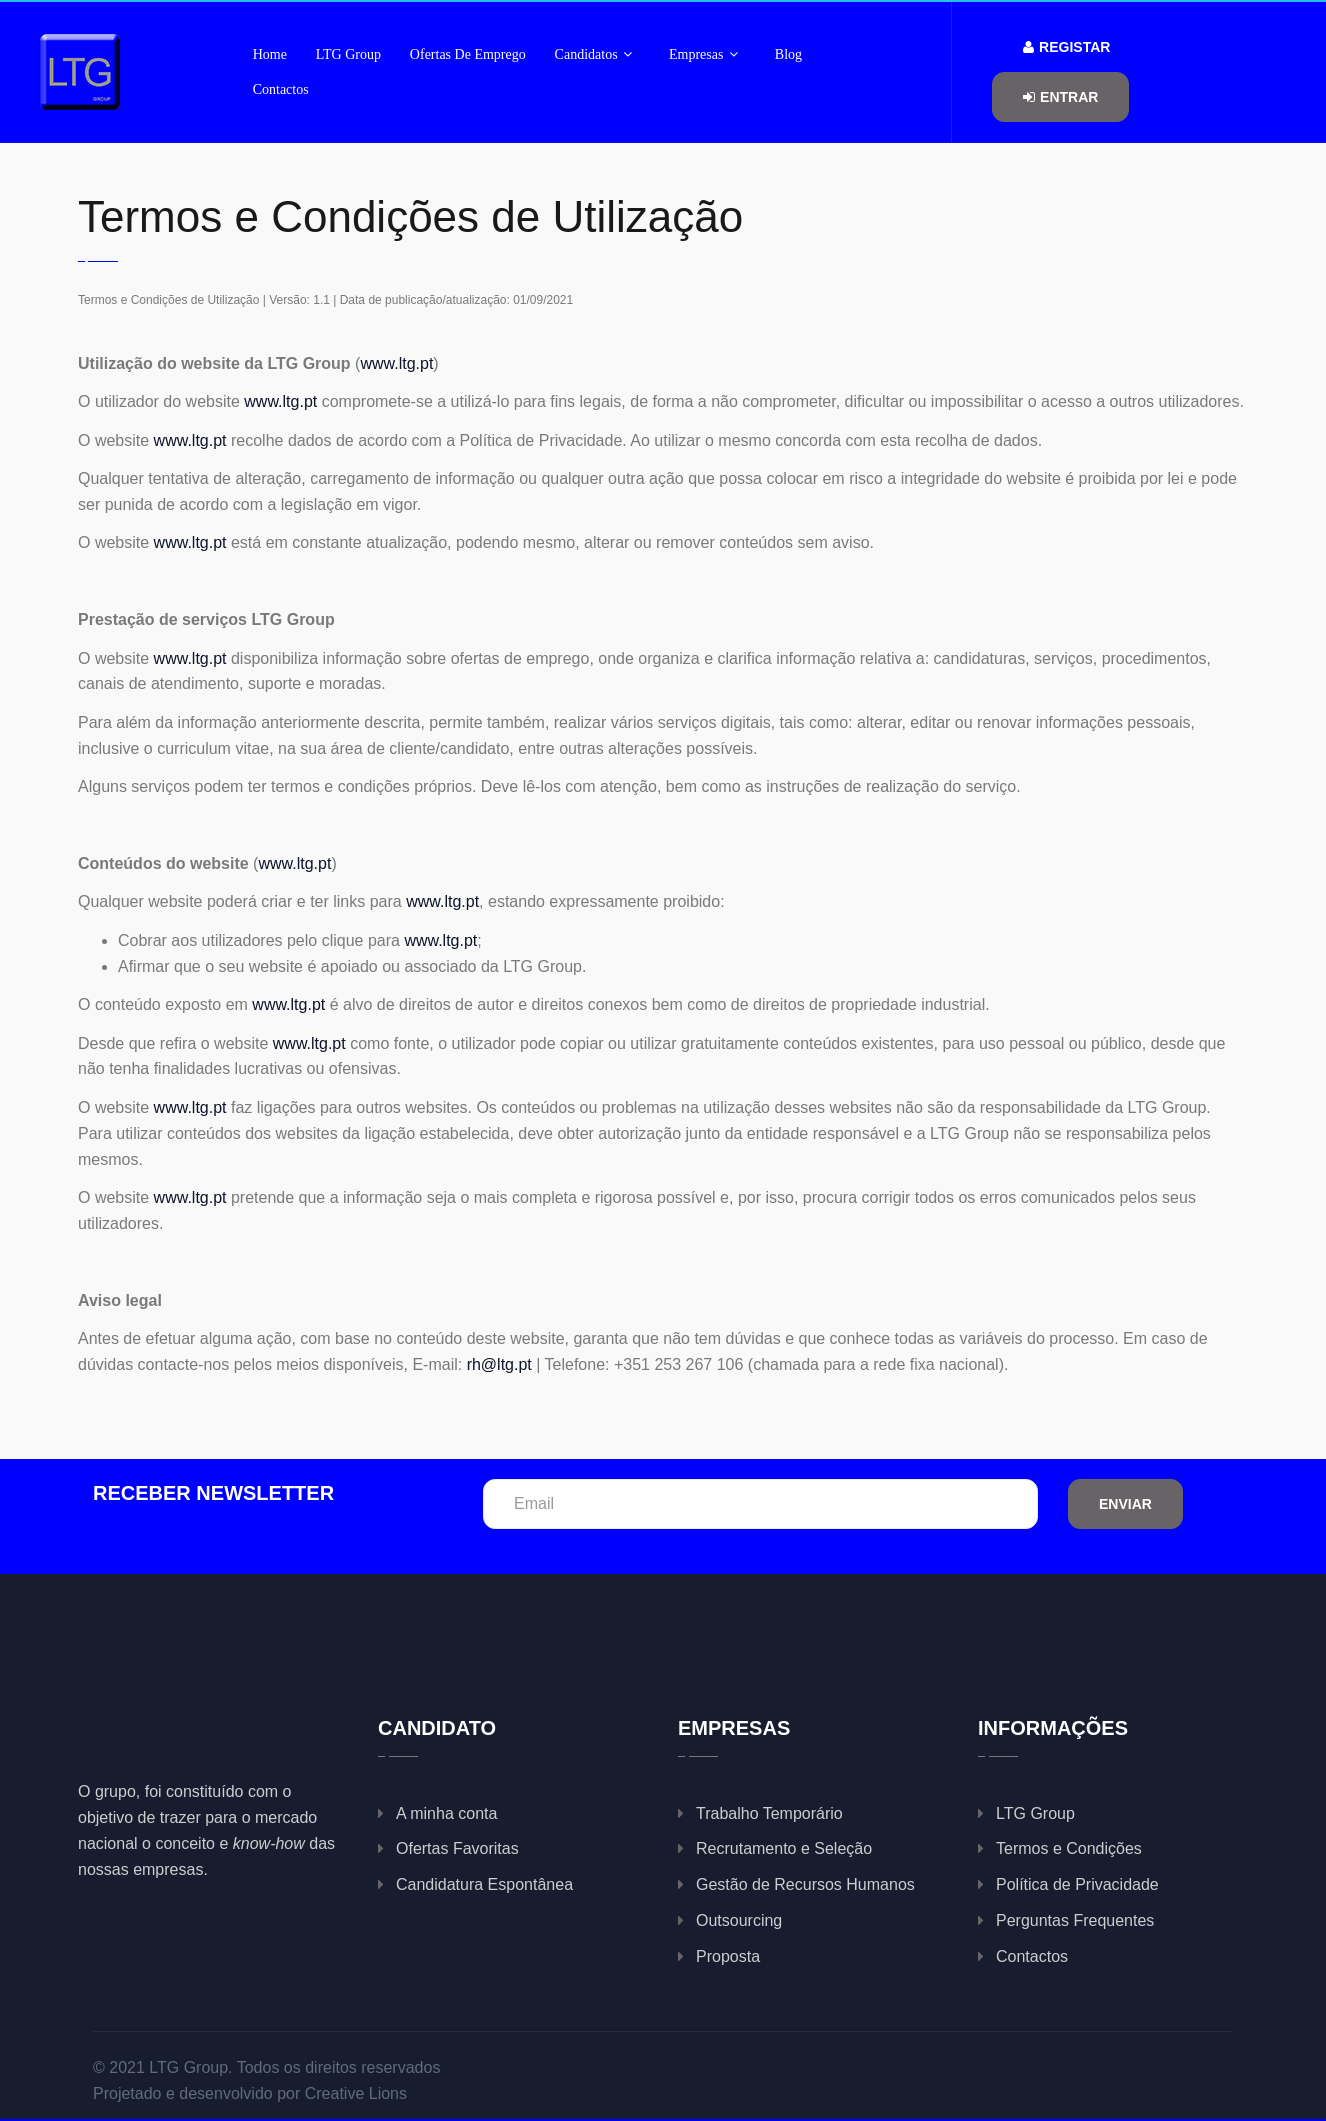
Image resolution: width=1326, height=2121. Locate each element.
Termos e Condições (1069, 1848)
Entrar (1060, 97)
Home (270, 54)
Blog (788, 54)
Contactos (281, 89)
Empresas (703, 54)
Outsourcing (739, 1920)
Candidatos (594, 54)
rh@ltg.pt (499, 1364)
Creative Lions (356, 2093)
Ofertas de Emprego (468, 54)
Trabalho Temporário (769, 1813)
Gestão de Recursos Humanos (805, 1884)
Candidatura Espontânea (484, 1884)
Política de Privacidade (1077, 1884)
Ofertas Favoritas (457, 1848)
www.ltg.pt (396, 363)
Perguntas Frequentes (1075, 1920)
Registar (1066, 47)
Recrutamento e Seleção (784, 1848)
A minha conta (446, 1813)
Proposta (728, 1956)
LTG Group (348, 54)
